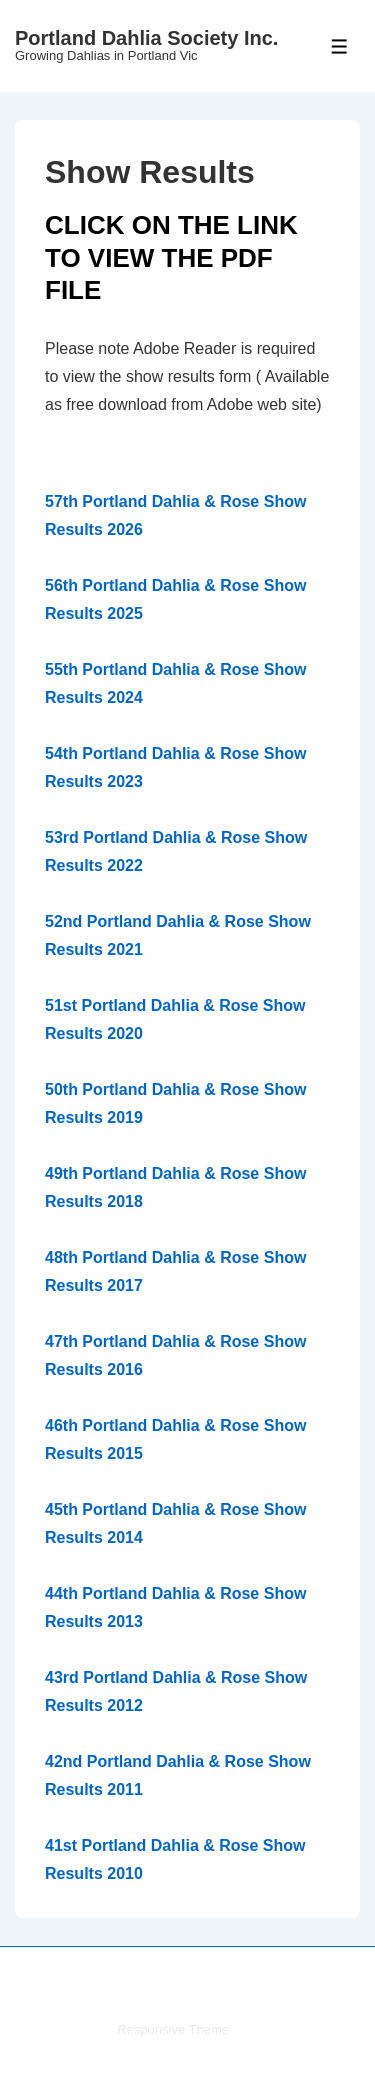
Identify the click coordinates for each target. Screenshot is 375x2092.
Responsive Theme (173, 2029)
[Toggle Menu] (339, 46)
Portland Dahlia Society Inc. (146, 38)
